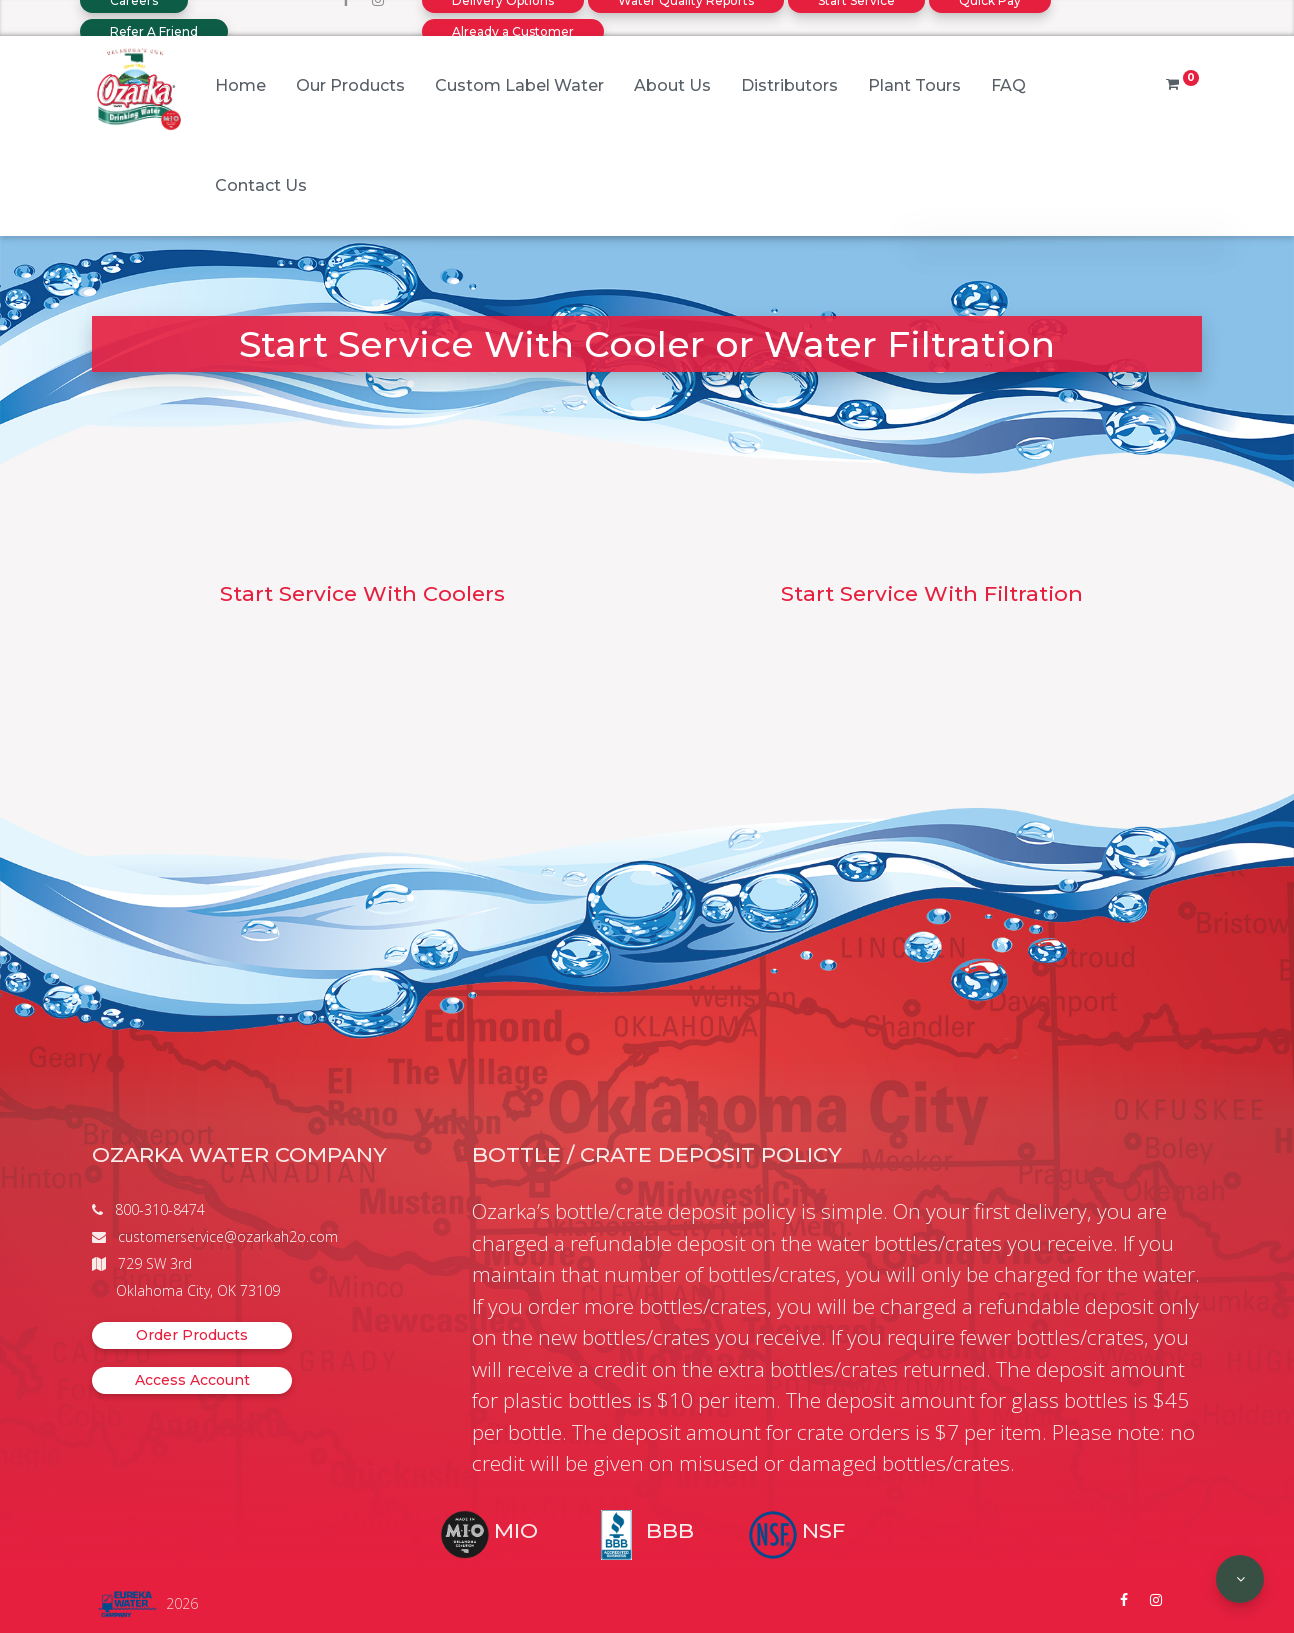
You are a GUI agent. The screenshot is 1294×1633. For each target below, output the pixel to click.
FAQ (1008, 85)
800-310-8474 (160, 1209)
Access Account (192, 1380)
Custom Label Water (519, 85)
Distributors (789, 85)
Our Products (350, 85)
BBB (670, 1530)
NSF (823, 1530)
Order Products (192, 1335)
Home (240, 85)
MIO (516, 1530)
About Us (672, 85)
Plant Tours (914, 85)
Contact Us (261, 185)
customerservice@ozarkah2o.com (228, 1236)
